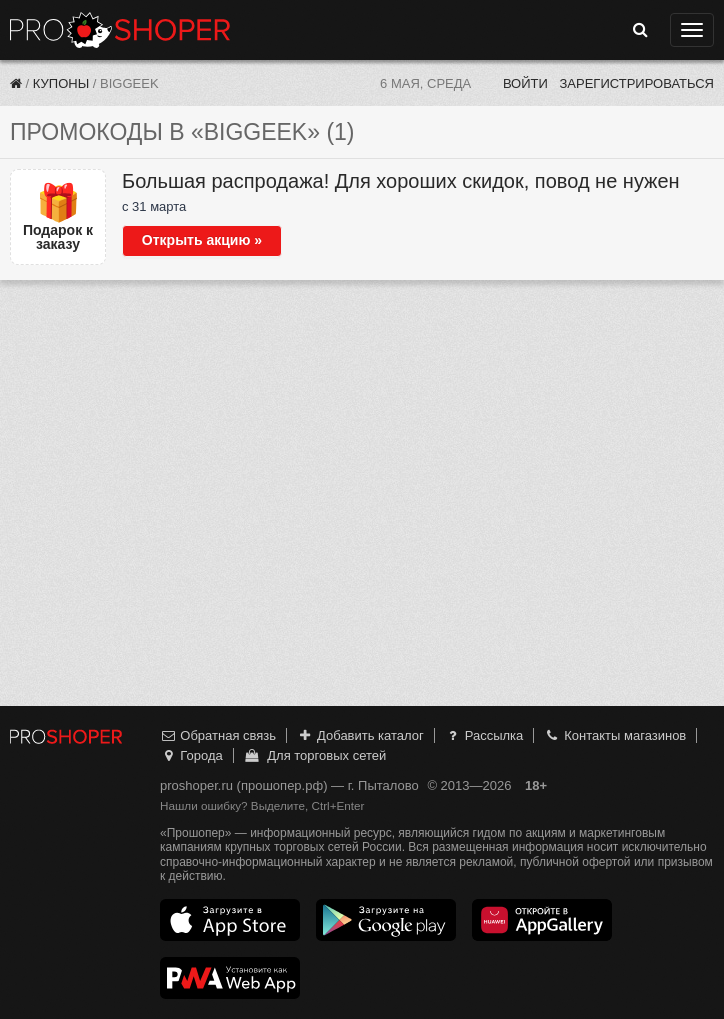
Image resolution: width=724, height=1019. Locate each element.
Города (191, 755)
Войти (525, 83)
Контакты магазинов (615, 735)
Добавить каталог (360, 735)
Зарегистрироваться (636, 83)
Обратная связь (218, 735)
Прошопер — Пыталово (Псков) (120, 30)
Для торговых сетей (314, 755)
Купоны (61, 83)
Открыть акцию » (202, 240)
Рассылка (483, 735)
